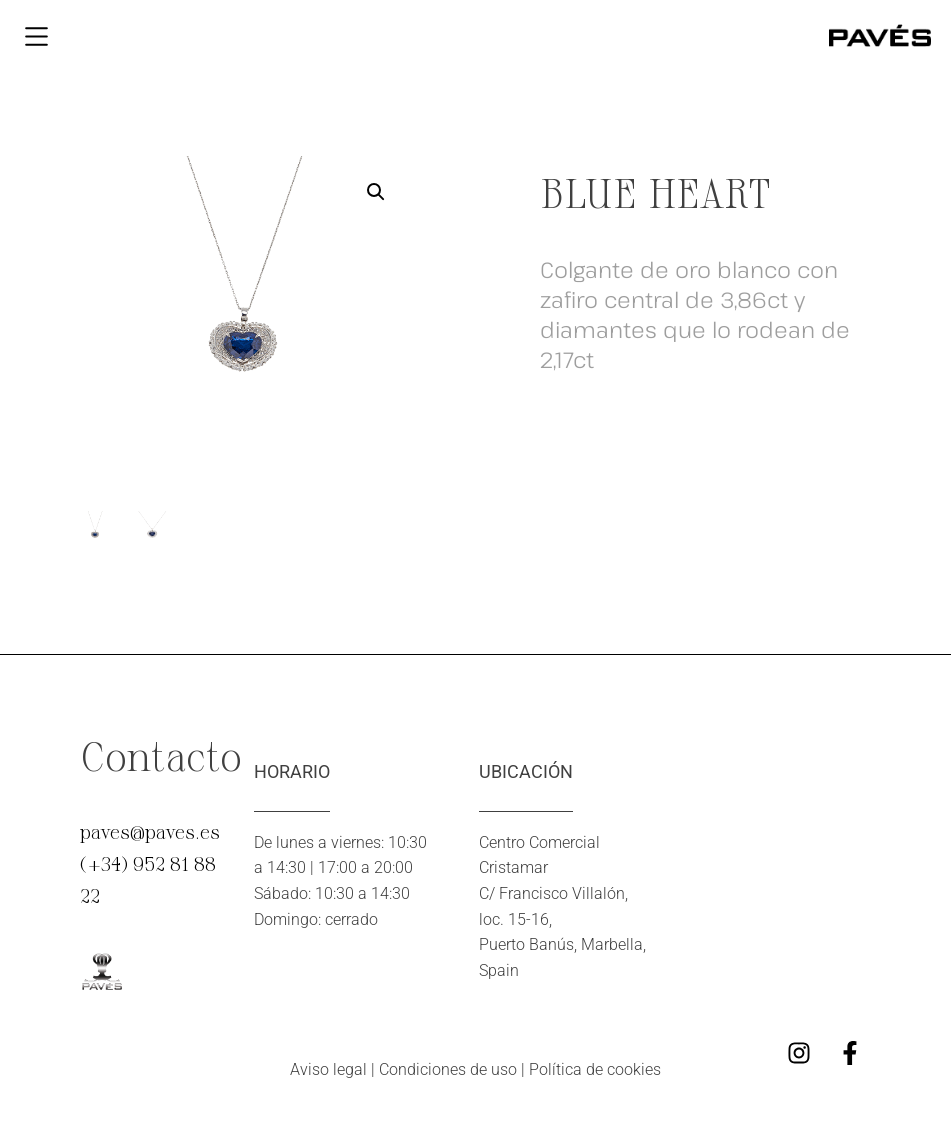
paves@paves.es (150, 831)
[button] (376, 192)
